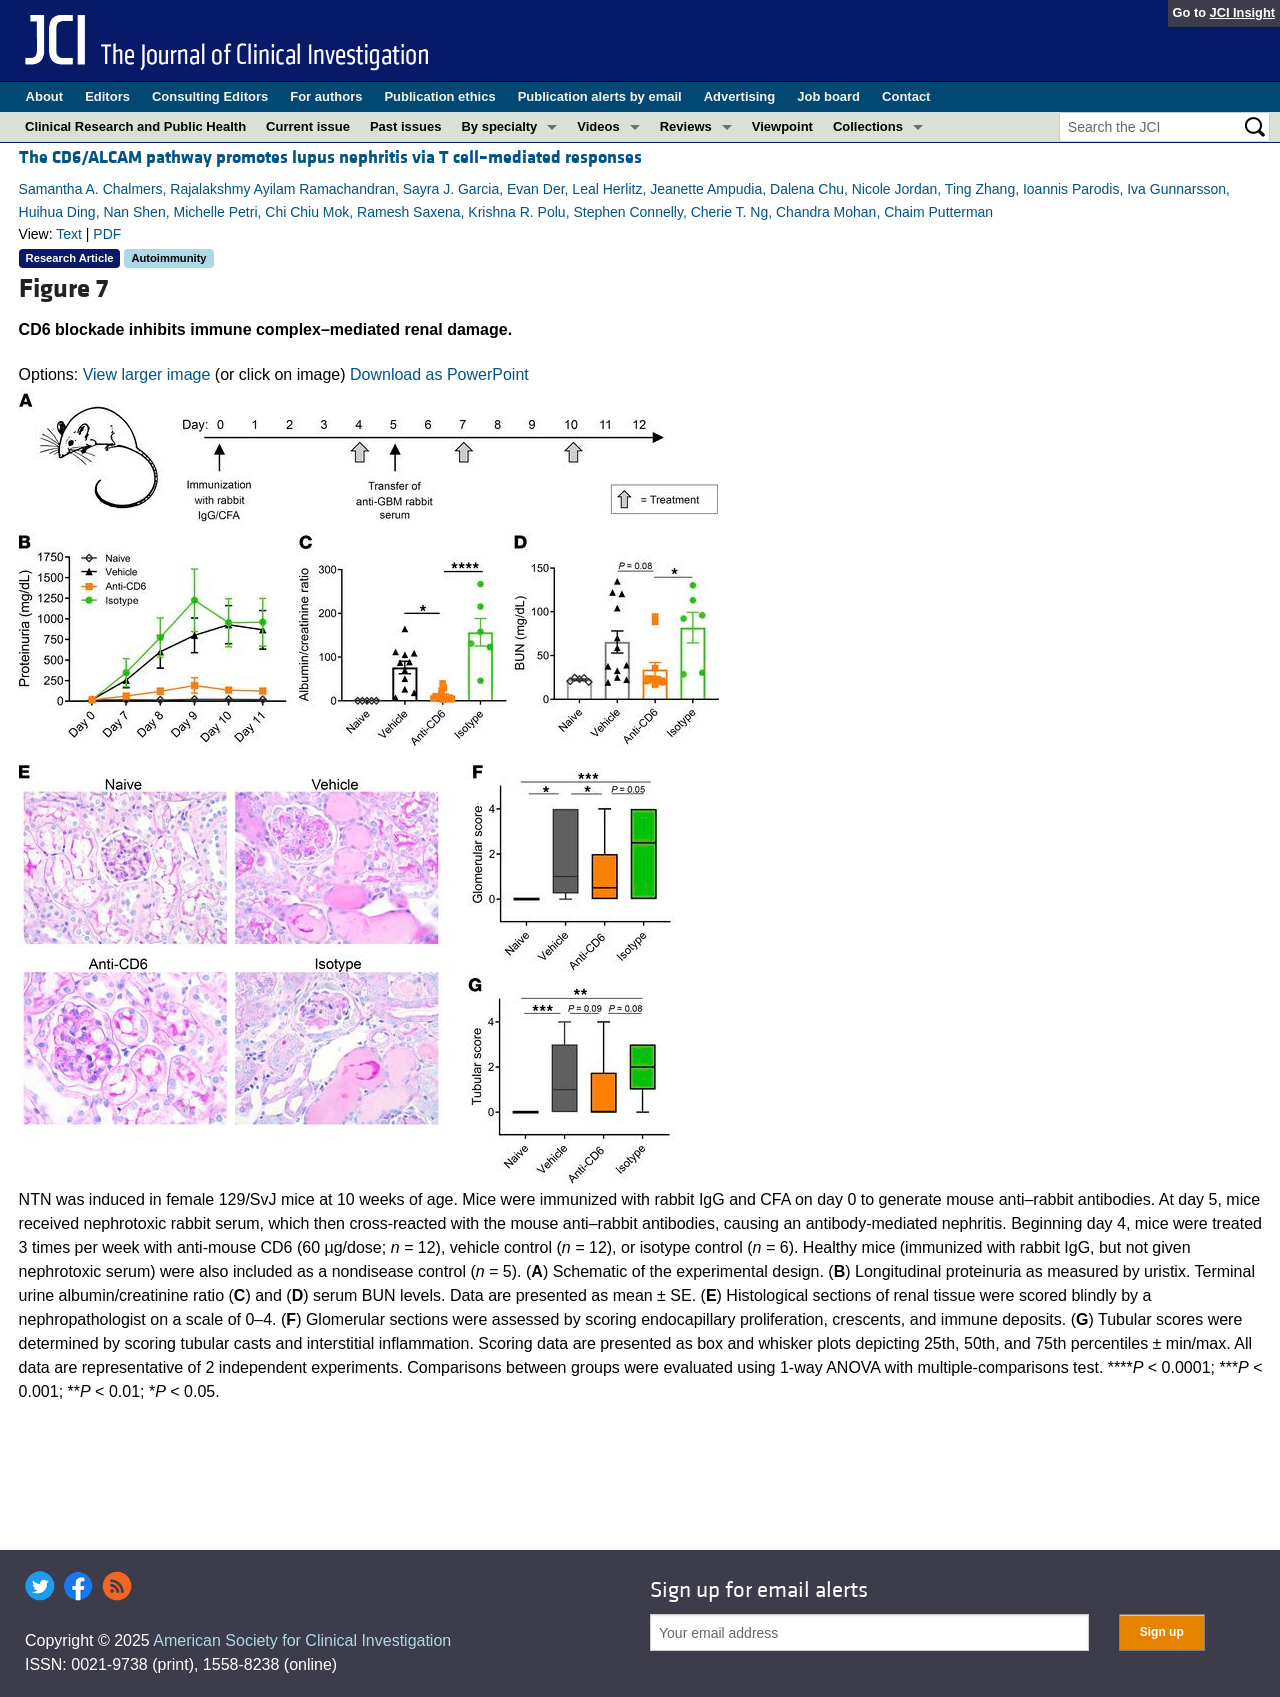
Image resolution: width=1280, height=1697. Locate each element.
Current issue (308, 126)
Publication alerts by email (600, 96)
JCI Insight (1242, 12)
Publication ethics (439, 96)
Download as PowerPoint (439, 374)
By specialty (499, 126)
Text (69, 234)
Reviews (686, 126)
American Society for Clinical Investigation (302, 1640)
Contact (906, 96)
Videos (598, 126)
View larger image (147, 374)
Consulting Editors (210, 96)
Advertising (740, 96)
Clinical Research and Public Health (135, 126)
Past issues (406, 126)
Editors (107, 96)
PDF (107, 234)
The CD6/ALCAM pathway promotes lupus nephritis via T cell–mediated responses (330, 157)
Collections (868, 126)
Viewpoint (782, 126)
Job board (828, 96)
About (45, 96)
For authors (326, 96)
